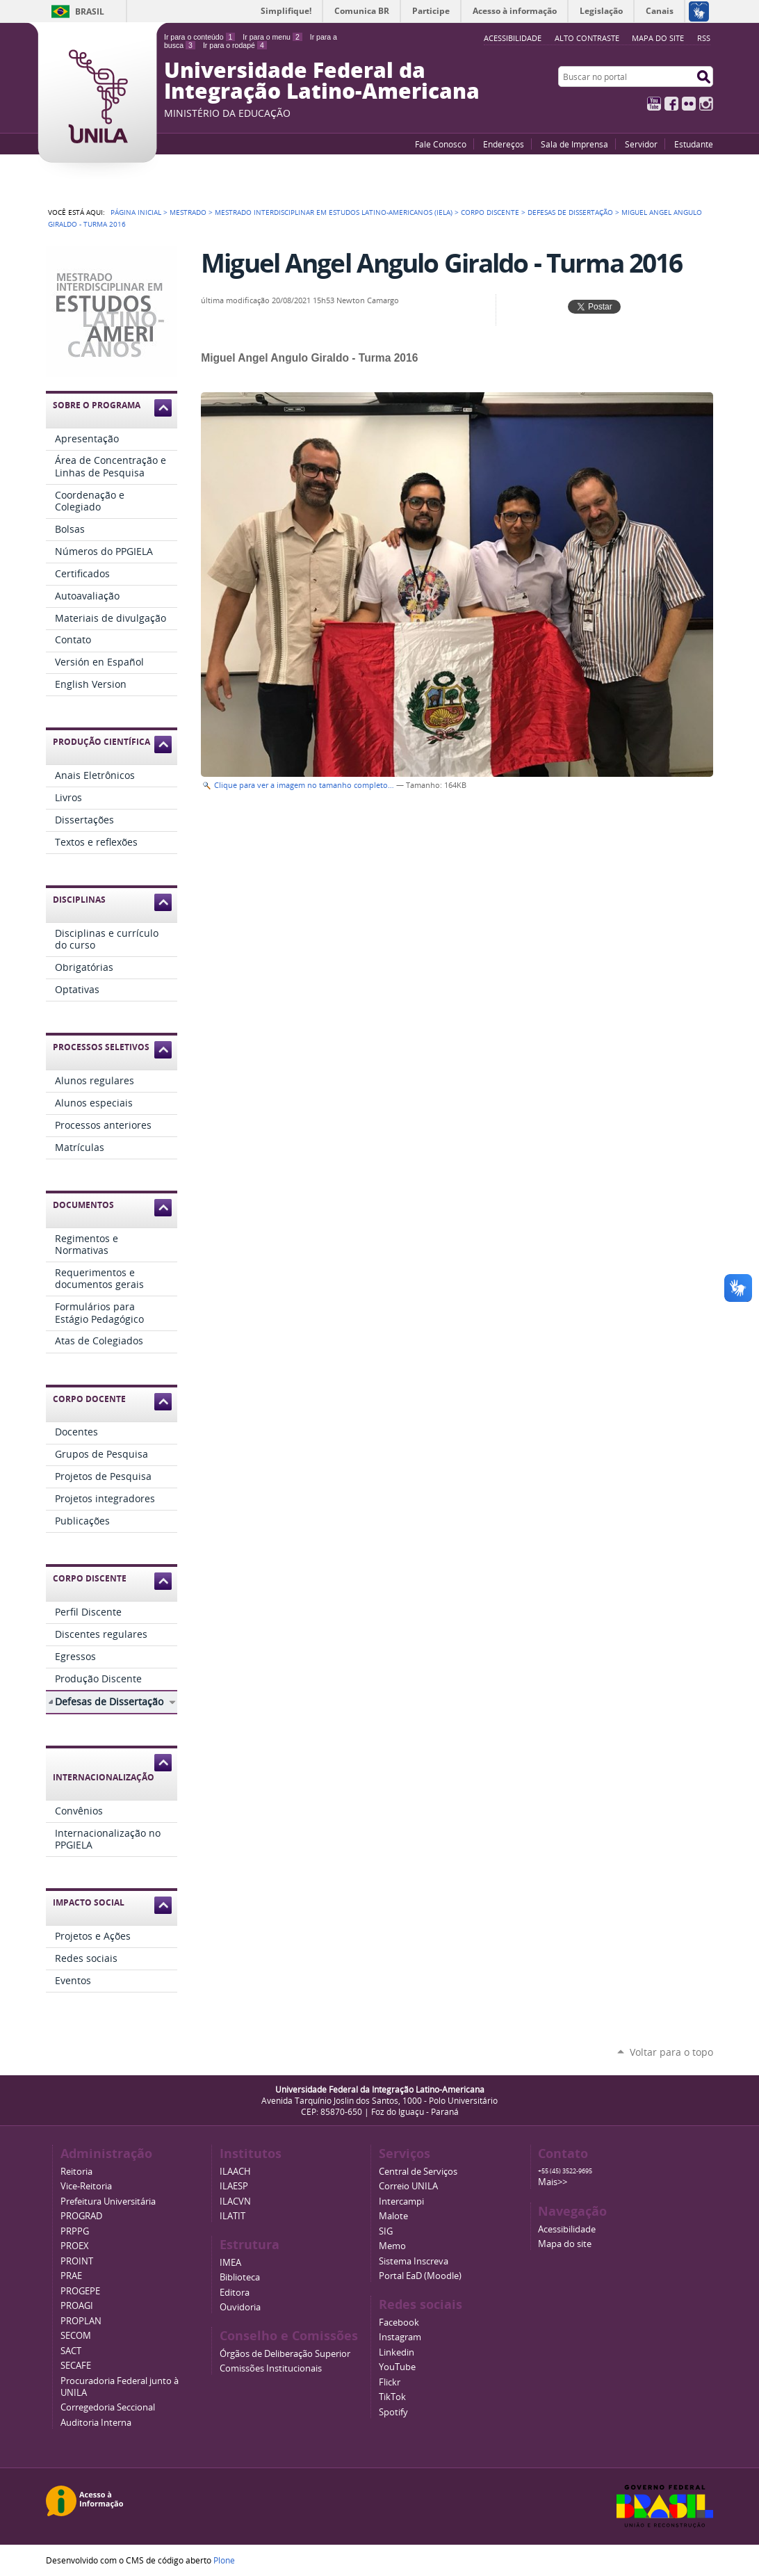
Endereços (503, 144)
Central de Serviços (418, 2171)
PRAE (71, 2276)
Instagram (706, 104)
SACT (70, 2351)
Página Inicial (136, 212)
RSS (703, 38)
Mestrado (188, 212)
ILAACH (235, 2171)
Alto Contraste (587, 38)
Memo (392, 2246)
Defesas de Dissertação (570, 212)
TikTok (392, 2397)
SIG (386, 2231)
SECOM (75, 2336)
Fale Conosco (440, 144)
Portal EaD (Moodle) (420, 2276)
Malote (393, 2216)
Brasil (89, 11)
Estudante (693, 144)
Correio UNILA (408, 2186)
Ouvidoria (240, 2307)
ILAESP (234, 2186)
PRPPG (74, 2231)
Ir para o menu (272, 37)
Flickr (689, 104)
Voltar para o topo (671, 2052)
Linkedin (396, 2352)
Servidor (641, 144)
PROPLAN (80, 2321)
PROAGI (76, 2306)
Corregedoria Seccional (107, 2407)
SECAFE (75, 2366)
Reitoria (76, 2171)
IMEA (230, 2263)
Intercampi (401, 2201)
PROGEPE (80, 2291)
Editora (235, 2293)
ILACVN (235, 2201)
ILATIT (232, 2216)
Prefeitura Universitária (108, 2201)
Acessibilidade (567, 2229)
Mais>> (552, 2182)
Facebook (671, 104)
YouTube (654, 104)
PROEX (74, 2246)
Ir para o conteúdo (199, 37)
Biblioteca (240, 2277)
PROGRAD (81, 2216)
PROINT (76, 2261)
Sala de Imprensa (574, 144)
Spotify (393, 2412)
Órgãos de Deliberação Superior (285, 2354)
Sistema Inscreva (413, 2261)
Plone (224, 2560)
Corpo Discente (490, 212)
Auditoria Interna (95, 2423)
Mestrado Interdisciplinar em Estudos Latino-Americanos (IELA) (333, 212)
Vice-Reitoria (86, 2186)
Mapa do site (658, 38)
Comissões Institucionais (271, 2368)
